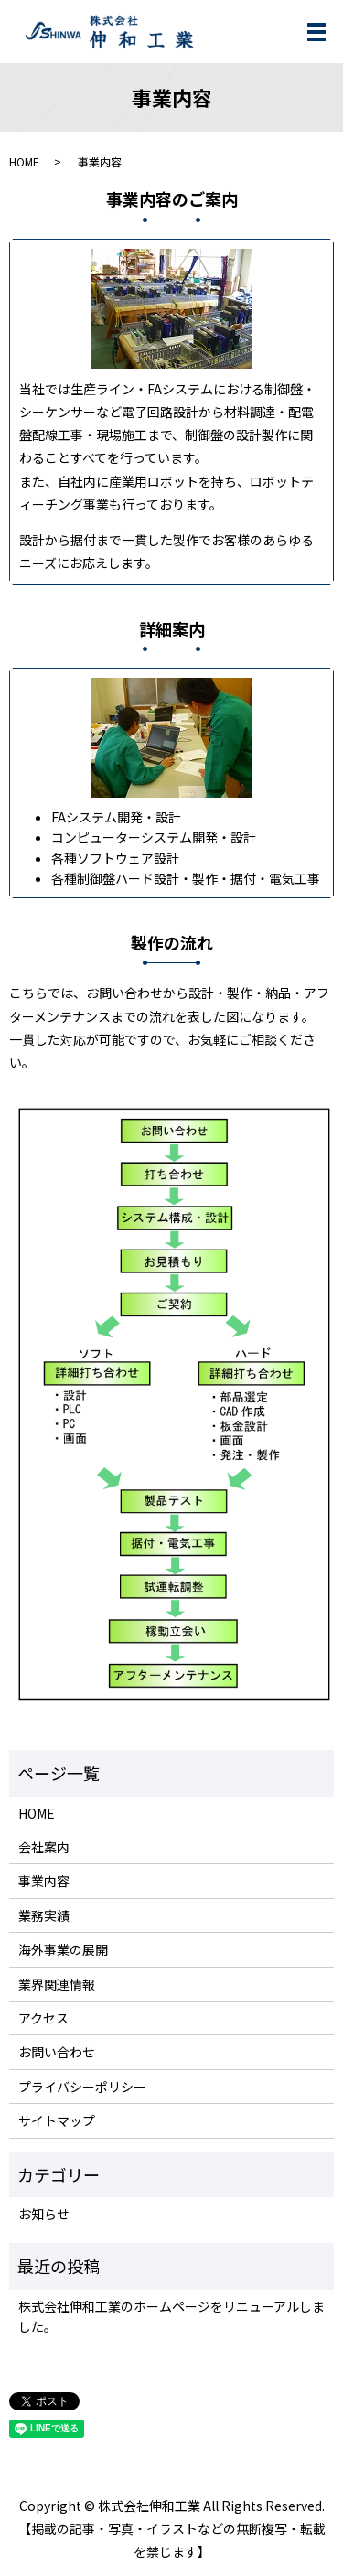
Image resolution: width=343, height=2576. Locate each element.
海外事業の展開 (63, 1949)
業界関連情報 (56, 1984)
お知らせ (44, 2214)
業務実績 (44, 1915)
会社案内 (44, 1847)
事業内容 (44, 1881)
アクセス (43, 2018)
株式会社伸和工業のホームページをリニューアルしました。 (171, 2316)
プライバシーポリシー (82, 2086)
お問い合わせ (56, 2052)
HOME (24, 161)
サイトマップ (56, 2120)
